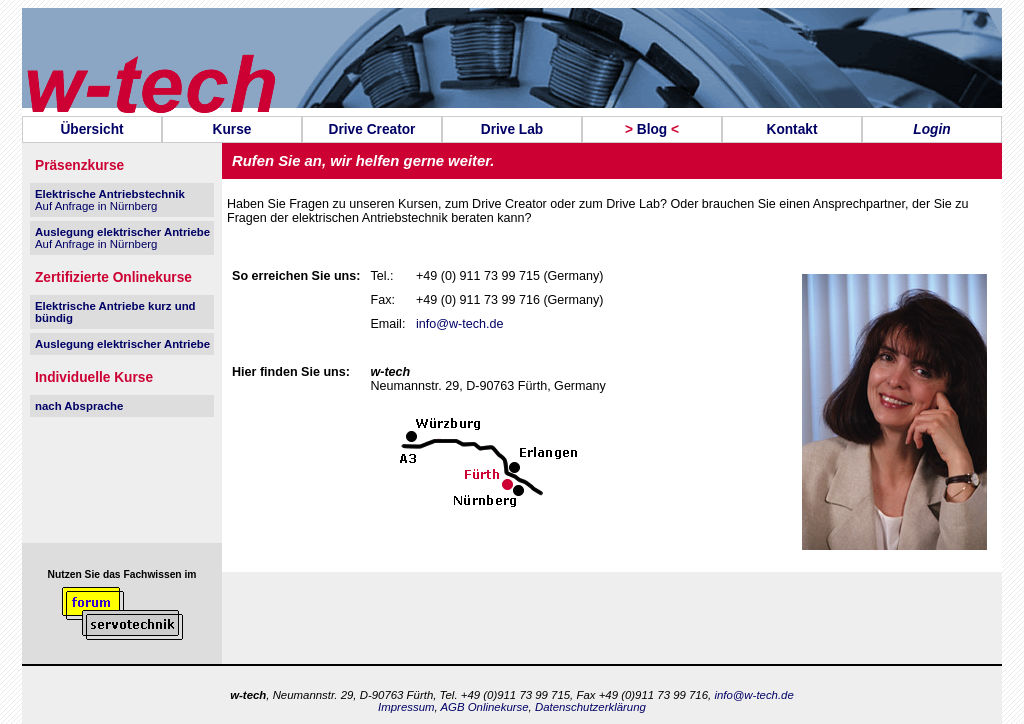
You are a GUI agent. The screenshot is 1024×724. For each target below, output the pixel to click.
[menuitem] (92, 129)
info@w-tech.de (459, 324)
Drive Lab (512, 129)
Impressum (406, 707)
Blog (652, 129)
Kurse (232, 129)
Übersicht (91, 129)
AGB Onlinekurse (484, 707)
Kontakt (791, 129)
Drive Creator (372, 129)
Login (931, 129)
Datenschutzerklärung (590, 707)
